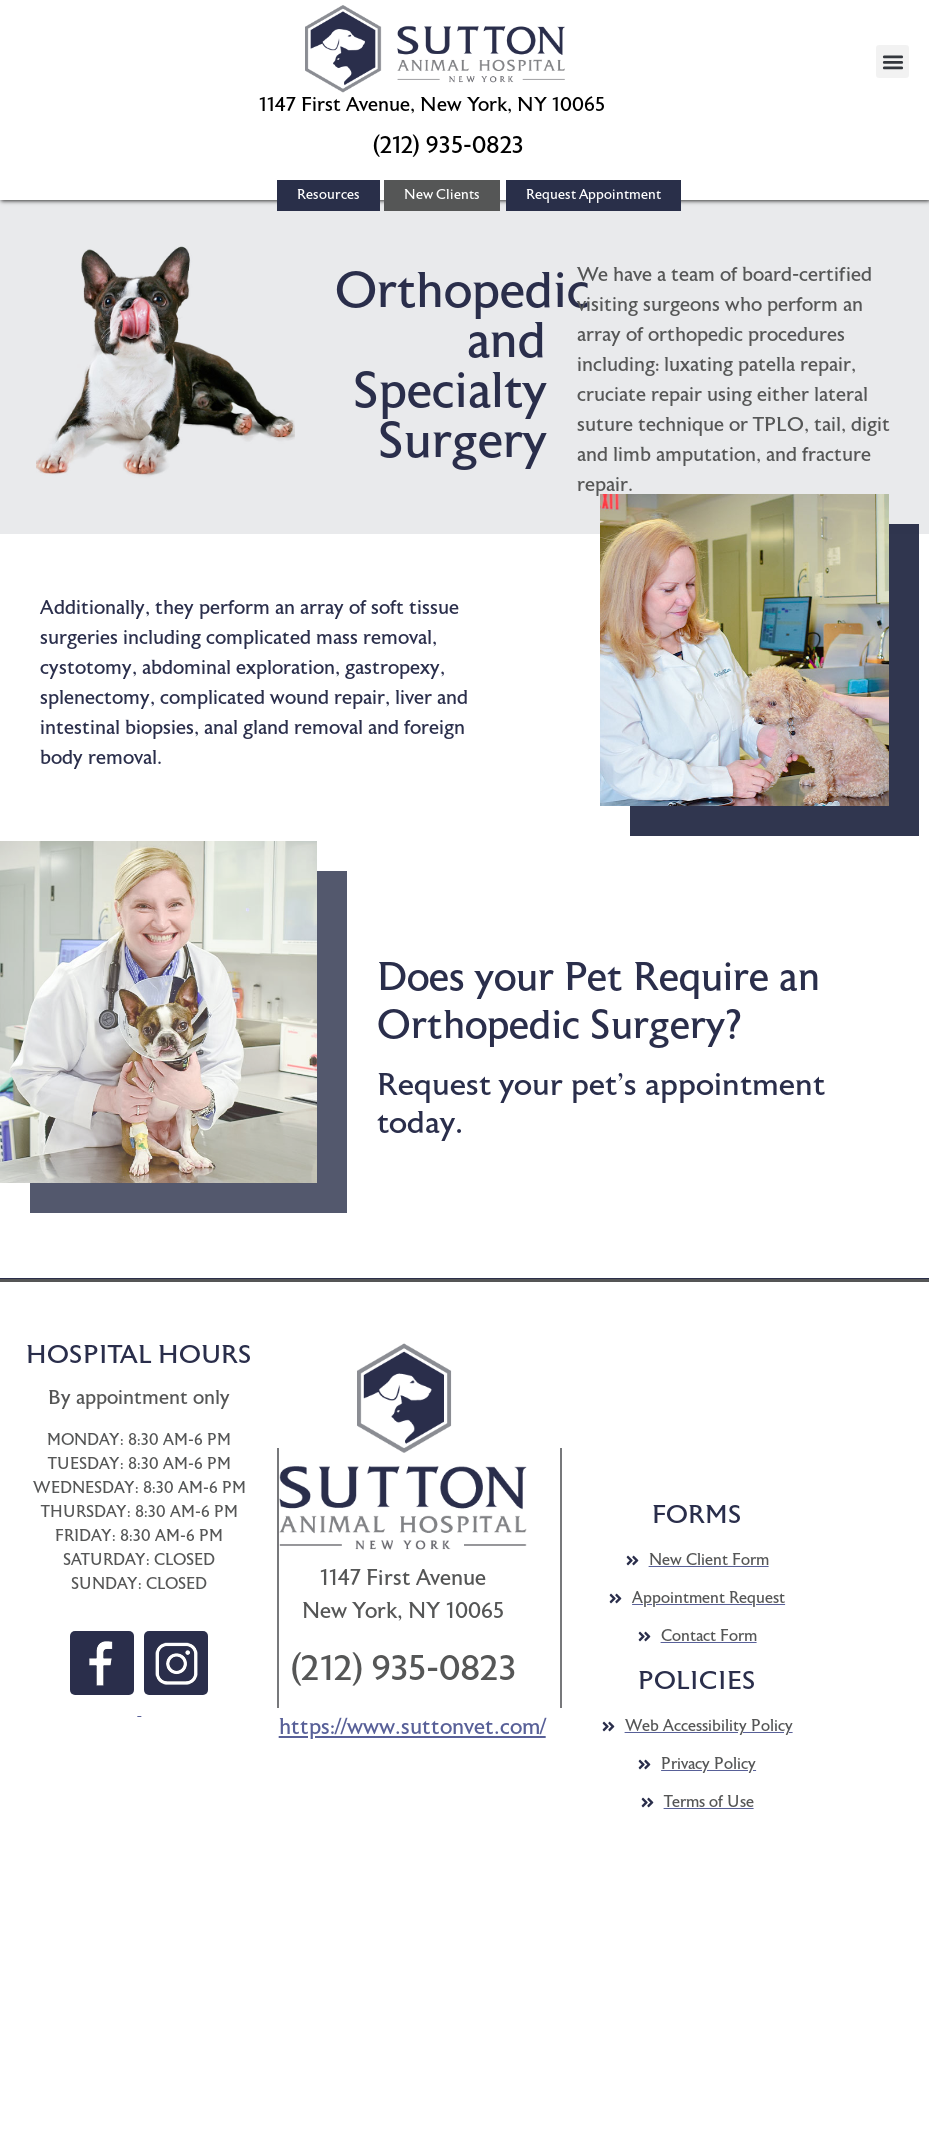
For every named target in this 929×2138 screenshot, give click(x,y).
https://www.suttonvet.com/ (412, 1727)
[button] (435, 49)
